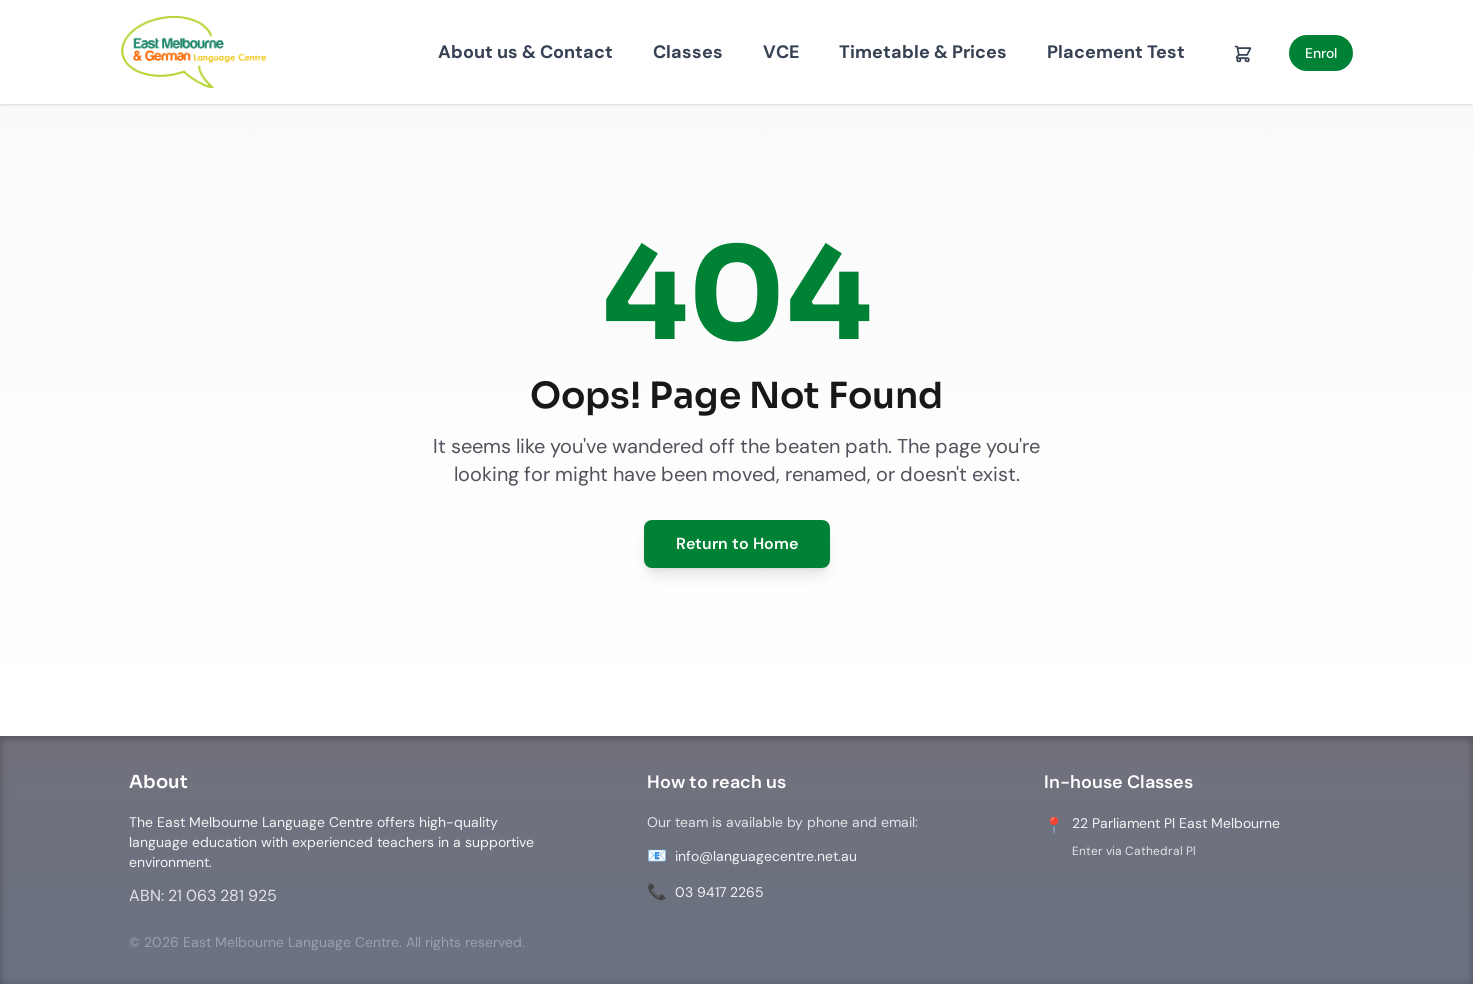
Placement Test (1116, 52)
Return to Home (737, 543)
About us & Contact (525, 52)
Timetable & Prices (923, 52)
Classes (688, 52)
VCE (781, 52)
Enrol (1321, 53)
